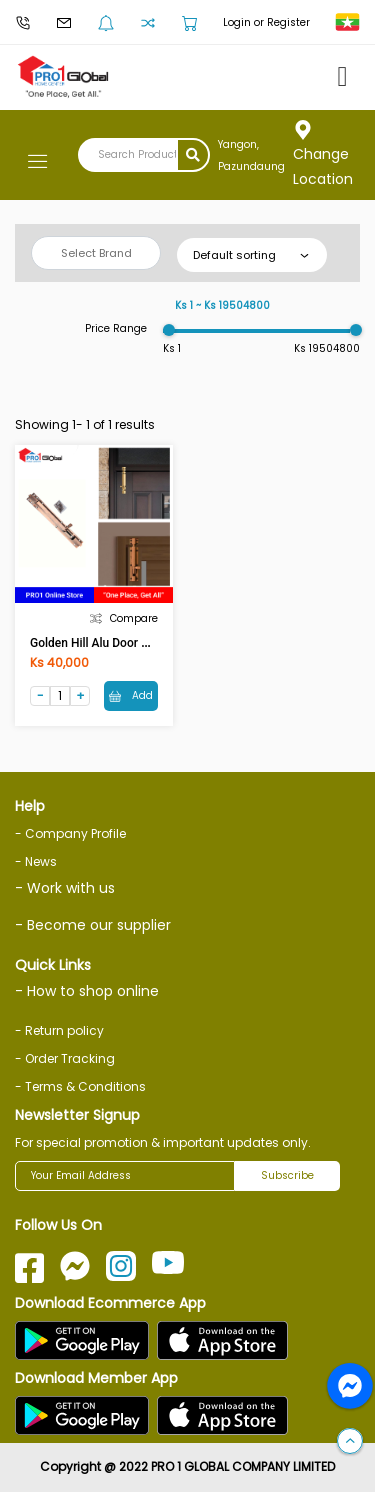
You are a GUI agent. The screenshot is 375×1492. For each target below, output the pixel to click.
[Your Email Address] (125, 1176)
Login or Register (266, 22)
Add (131, 695)
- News (36, 861)
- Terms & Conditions (80, 1086)
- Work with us (65, 888)
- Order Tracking (65, 1058)
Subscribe (287, 1175)
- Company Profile (70, 833)
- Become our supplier (93, 925)
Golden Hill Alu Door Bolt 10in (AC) (123, 643)
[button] (350, 1442)
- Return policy (59, 1030)
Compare (124, 618)
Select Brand (96, 253)
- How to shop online (87, 991)
